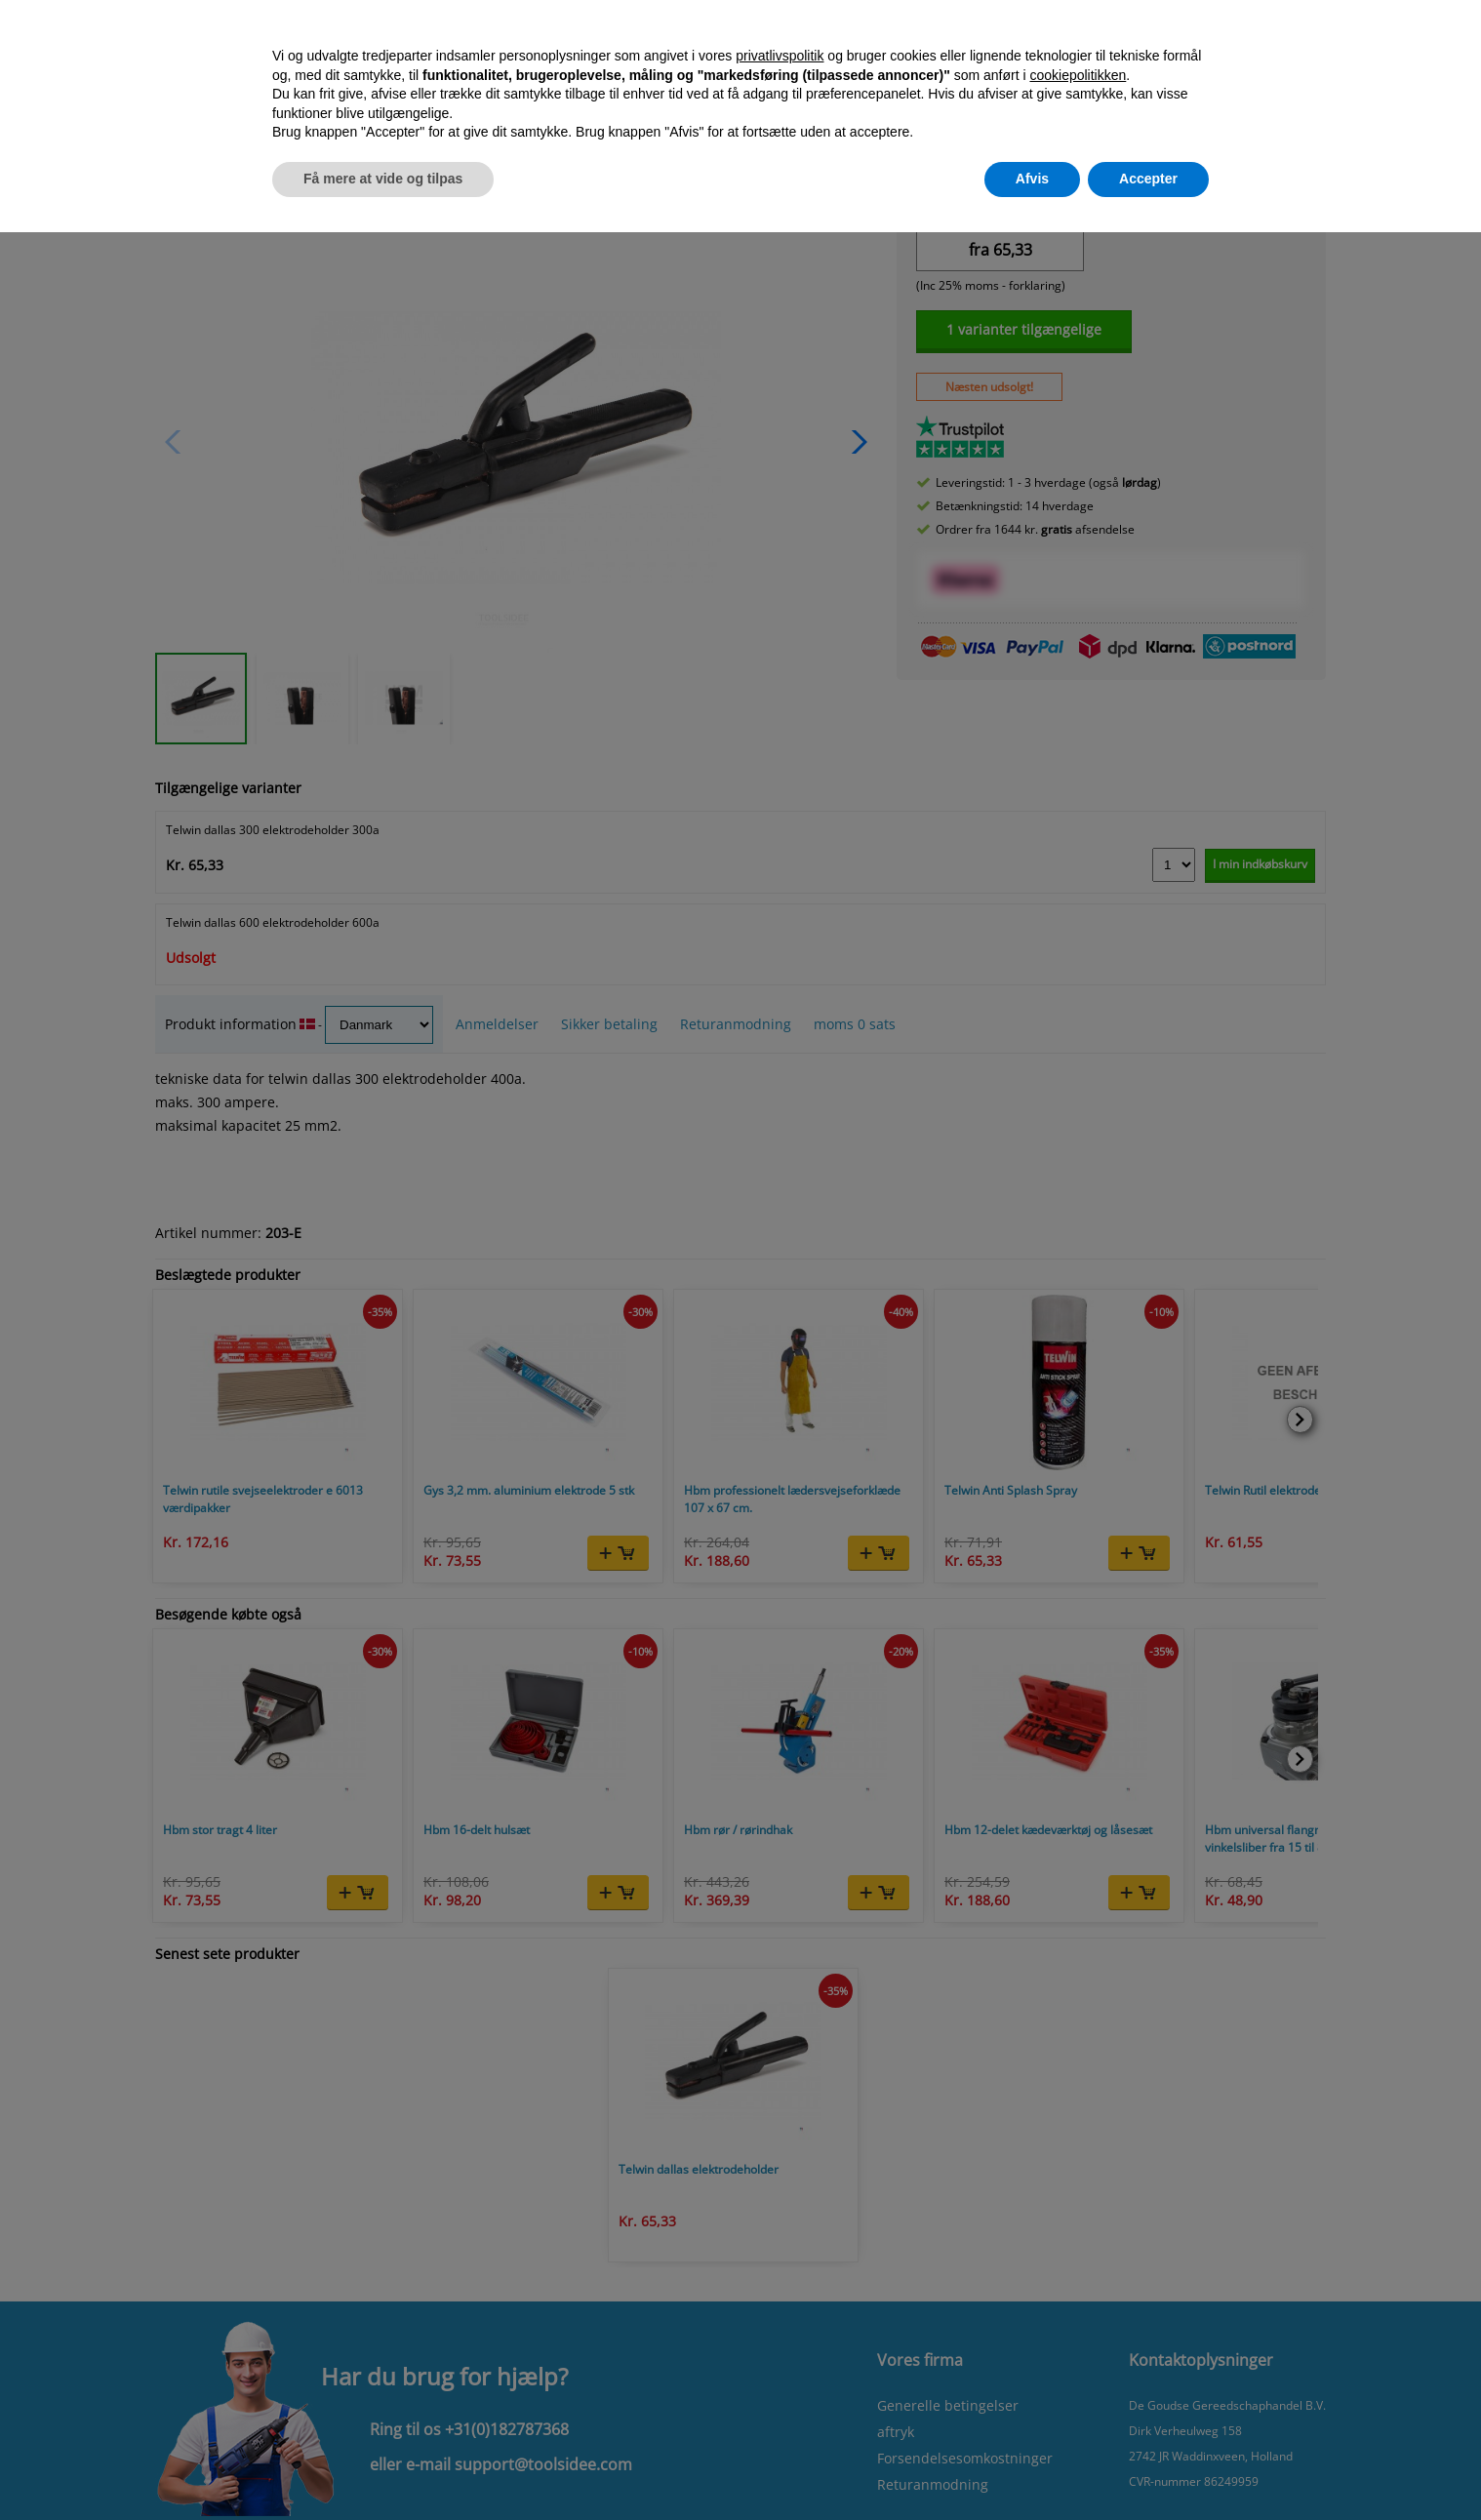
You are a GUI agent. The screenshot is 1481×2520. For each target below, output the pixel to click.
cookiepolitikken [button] (1077, 75)
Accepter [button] (1148, 178)
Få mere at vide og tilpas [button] (382, 178)
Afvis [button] (1032, 178)
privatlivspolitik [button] (779, 55)
